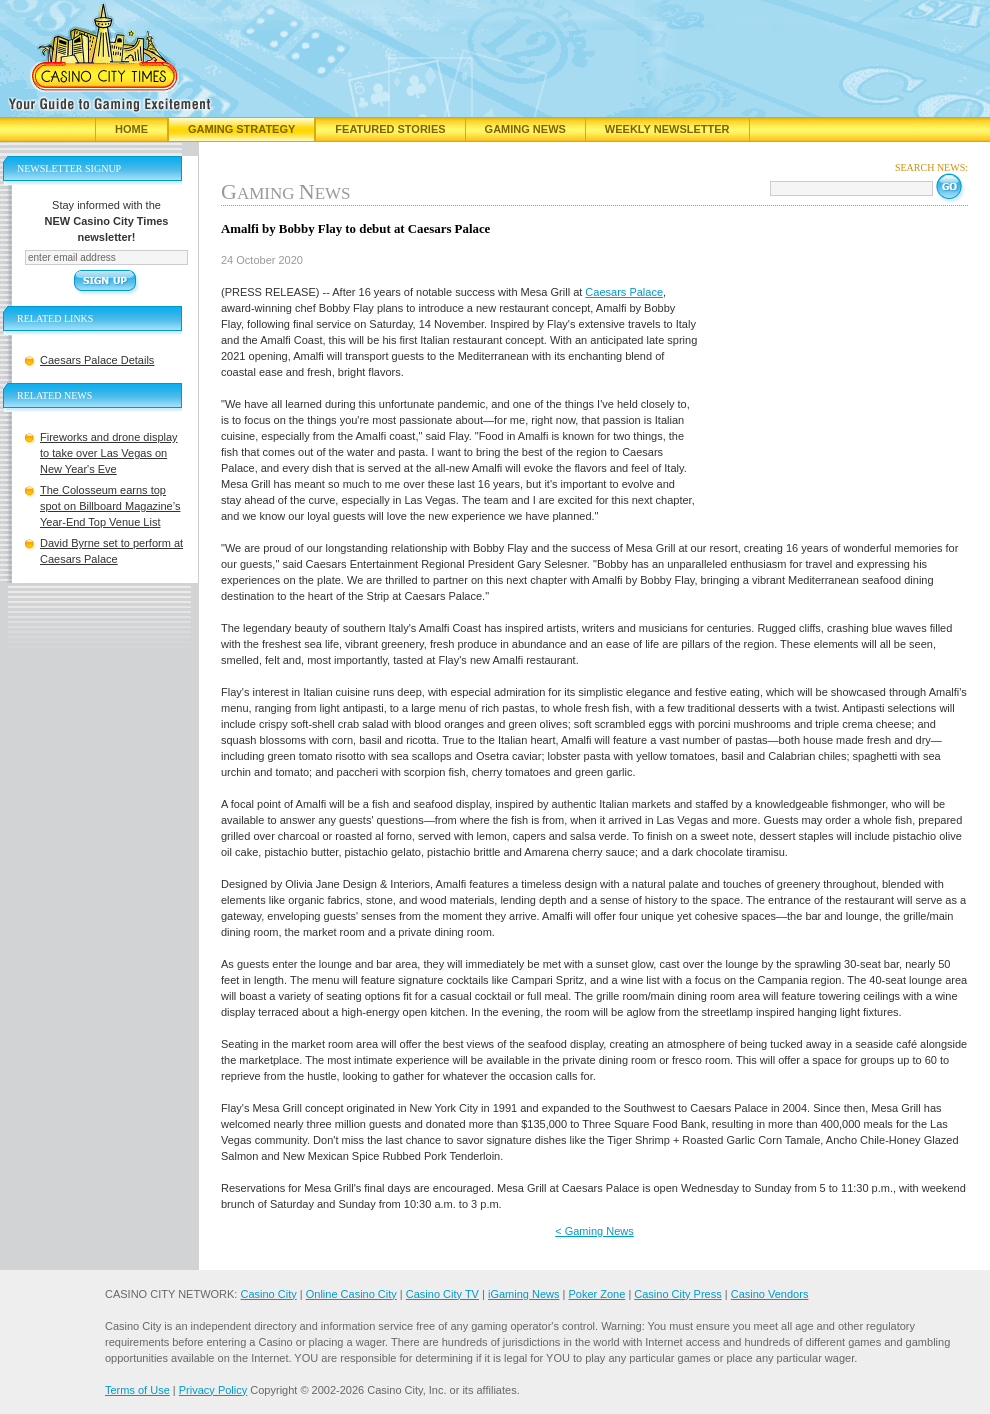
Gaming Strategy (241, 129)
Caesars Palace (624, 292)
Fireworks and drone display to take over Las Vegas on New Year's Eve (109, 453)
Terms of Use (137, 1390)
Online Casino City (351, 1294)
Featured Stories (390, 129)
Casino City (268, 1294)
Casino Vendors (770, 1294)
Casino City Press (677, 1294)
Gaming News (525, 129)
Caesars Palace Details (97, 360)
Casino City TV (442, 1294)
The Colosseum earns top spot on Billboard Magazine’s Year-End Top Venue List (110, 506)
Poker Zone (596, 1294)
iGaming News (524, 1294)
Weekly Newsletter (667, 129)
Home (131, 129)
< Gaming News (594, 1231)
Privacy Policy (213, 1390)
